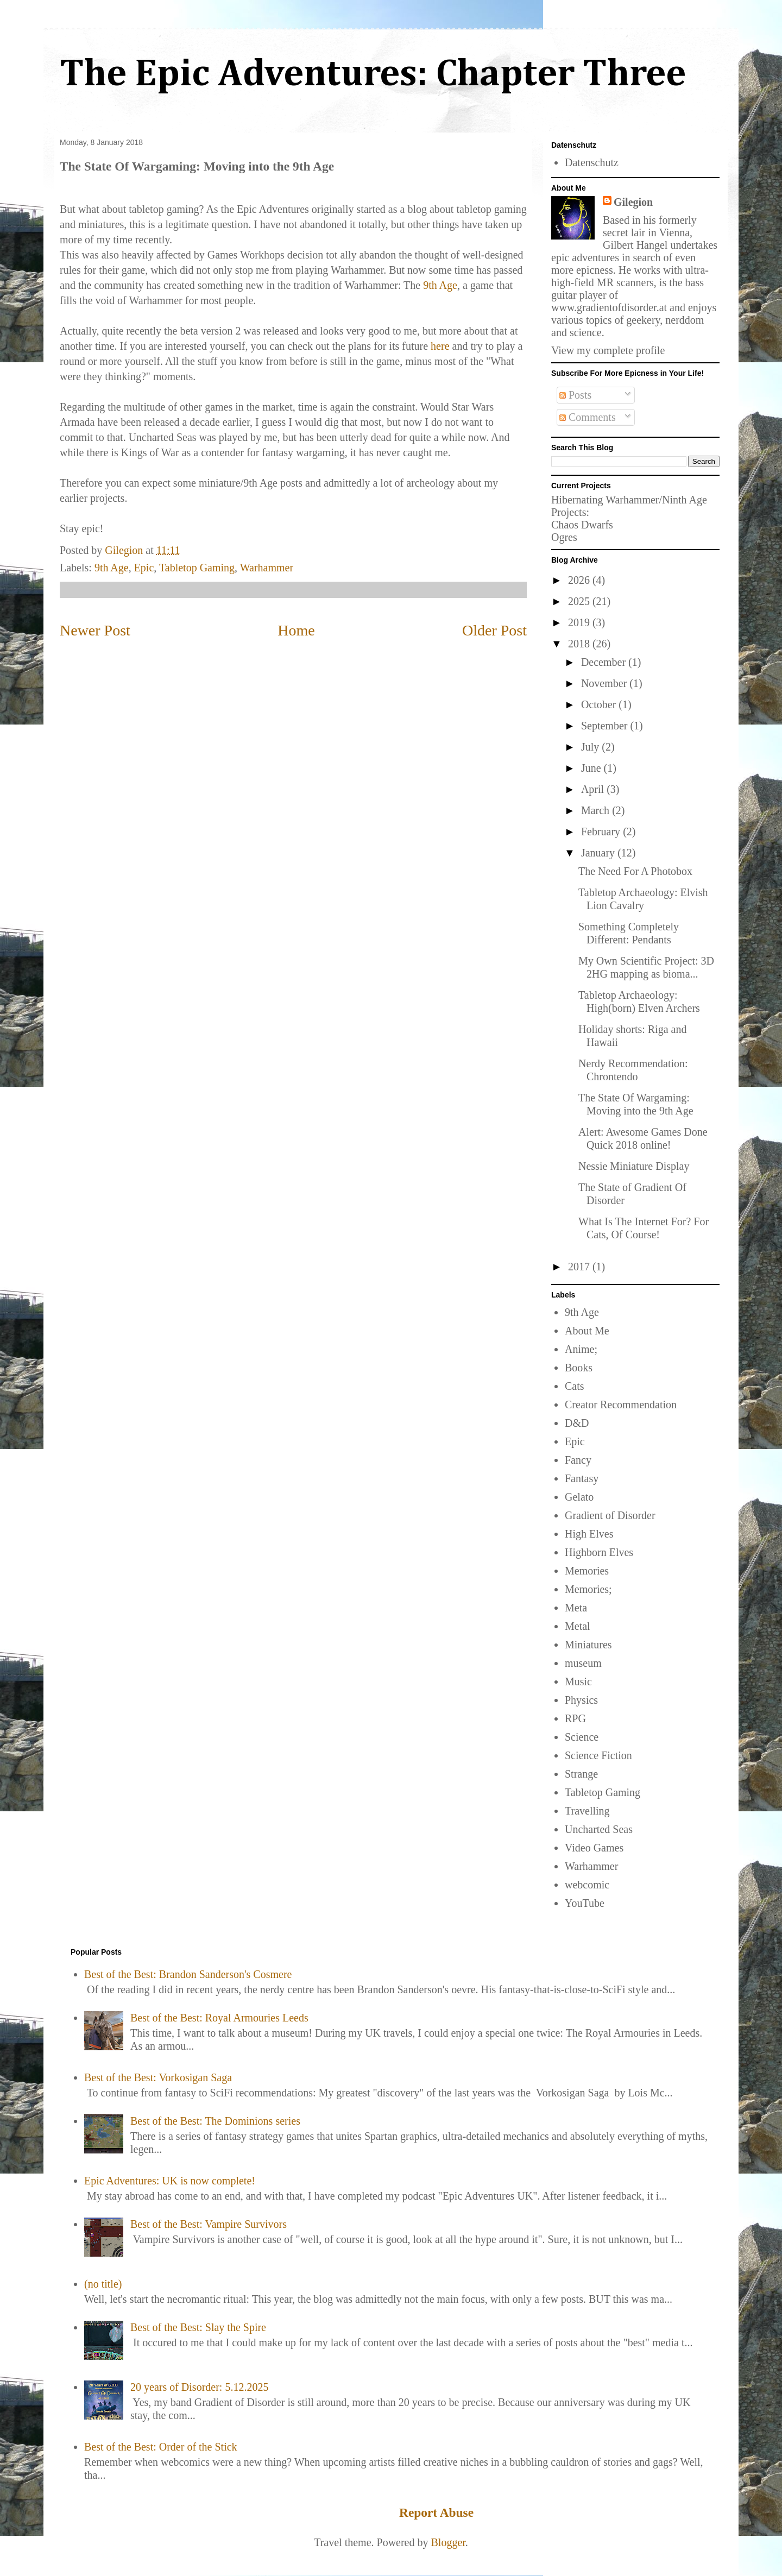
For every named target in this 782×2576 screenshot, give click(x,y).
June (592, 768)
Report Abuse (436, 2512)
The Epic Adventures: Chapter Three (373, 75)
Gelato (579, 1497)
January (599, 853)
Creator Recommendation (621, 1404)
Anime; (581, 1349)
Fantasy (581, 1478)
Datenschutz (592, 162)
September (605, 726)
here (440, 346)
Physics (581, 1700)
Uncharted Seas (599, 1829)
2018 (580, 644)
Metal (577, 1626)
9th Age (440, 285)
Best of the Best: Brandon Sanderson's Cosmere (188, 1974)
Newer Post (95, 630)
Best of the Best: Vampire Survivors (208, 2224)
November (605, 683)
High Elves (589, 1534)
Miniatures (588, 1645)
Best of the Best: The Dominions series (215, 2121)
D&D (577, 1423)
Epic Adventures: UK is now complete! (169, 2181)
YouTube (584, 1903)
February (602, 831)
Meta (576, 1608)
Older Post (494, 630)
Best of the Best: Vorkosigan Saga (158, 2077)
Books (578, 1368)
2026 (580, 580)
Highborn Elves (599, 1552)
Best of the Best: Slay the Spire (198, 2327)
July (591, 747)
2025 (580, 601)
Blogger (448, 2542)
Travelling (587, 1811)
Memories (587, 1571)
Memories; (588, 1589)
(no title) (103, 2284)
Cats (574, 1386)
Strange (581, 1774)
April (594, 789)
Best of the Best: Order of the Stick (160, 2447)
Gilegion (633, 202)
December (604, 662)
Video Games (594, 1848)
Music (578, 1681)
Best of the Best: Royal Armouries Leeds (219, 2018)
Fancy (578, 1460)
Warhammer (266, 568)
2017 (580, 1267)
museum (583, 1663)
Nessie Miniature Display (633, 1166)
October (600, 704)
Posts (575, 395)
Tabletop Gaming (197, 568)
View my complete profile (608, 350)
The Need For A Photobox (635, 871)
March (596, 810)
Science (581, 1737)
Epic (144, 568)
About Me (587, 1331)
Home (296, 630)
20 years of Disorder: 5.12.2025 (199, 2387)
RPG (575, 1718)
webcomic (587, 1885)
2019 (580, 622)
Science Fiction (598, 1755)
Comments (587, 417)
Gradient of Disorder (610, 1515)
